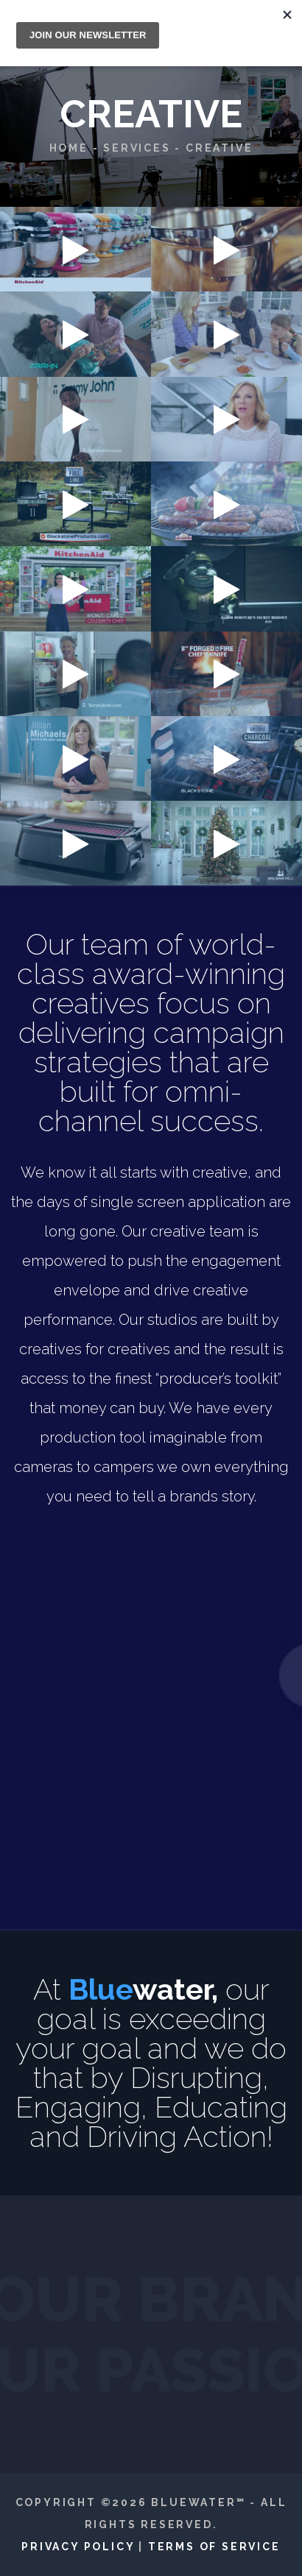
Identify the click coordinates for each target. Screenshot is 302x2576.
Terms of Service (214, 2546)
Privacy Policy (77, 2546)
